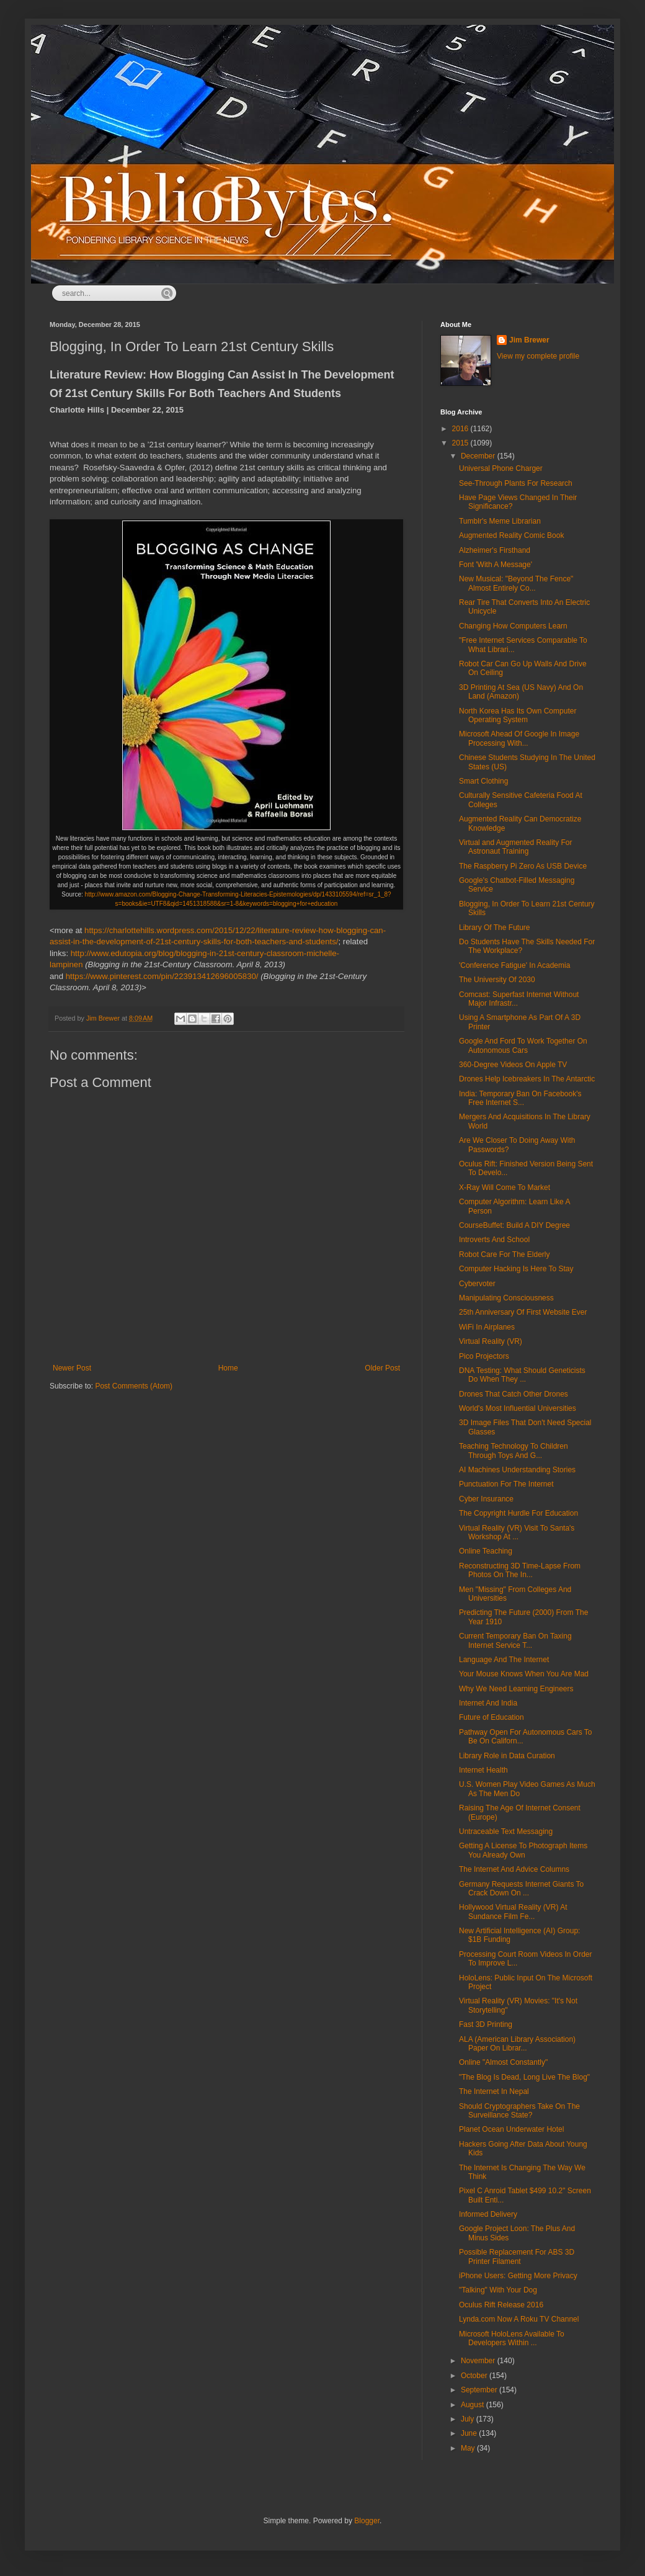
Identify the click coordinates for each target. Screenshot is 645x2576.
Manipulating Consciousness (506, 1298)
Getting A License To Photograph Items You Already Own (523, 1850)
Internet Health (483, 1770)
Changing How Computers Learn (513, 626)
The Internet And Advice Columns (514, 1869)
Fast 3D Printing (485, 2024)
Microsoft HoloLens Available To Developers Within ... (511, 2338)
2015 (461, 443)
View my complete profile (538, 356)
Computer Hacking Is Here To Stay (516, 1268)
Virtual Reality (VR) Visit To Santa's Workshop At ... (516, 1532)
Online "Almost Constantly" (503, 2062)
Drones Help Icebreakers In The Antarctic (527, 1079)
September (480, 2390)
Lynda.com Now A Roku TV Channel (519, 2319)
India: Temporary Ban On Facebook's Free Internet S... (520, 1098)
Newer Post (72, 1368)
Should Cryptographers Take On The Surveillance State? (519, 2110)
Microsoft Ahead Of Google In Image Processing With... (519, 738)
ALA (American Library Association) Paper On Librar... (517, 2043)
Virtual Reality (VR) (490, 1341)
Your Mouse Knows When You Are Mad (524, 1674)
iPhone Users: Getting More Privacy (518, 2275)
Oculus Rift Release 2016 (501, 2305)
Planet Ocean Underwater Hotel (511, 2129)
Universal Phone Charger (501, 468)
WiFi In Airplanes (487, 1327)
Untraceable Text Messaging (506, 1831)
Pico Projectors (484, 1356)
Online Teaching (485, 1551)
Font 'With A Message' (495, 564)
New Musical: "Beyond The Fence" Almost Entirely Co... (516, 583)
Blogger (367, 2520)
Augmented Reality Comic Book (511, 535)
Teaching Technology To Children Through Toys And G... (513, 1450)
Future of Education (491, 1717)
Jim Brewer (529, 340)
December (479, 456)
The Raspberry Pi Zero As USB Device (523, 866)
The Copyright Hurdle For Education (518, 1513)
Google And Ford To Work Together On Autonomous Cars (523, 1045)
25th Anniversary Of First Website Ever (523, 1312)
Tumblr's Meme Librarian (500, 521)
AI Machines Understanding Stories (517, 1469)
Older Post (382, 1368)
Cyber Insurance (486, 1499)
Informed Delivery (488, 2214)
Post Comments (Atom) (133, 1386)
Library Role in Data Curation (507, 1755)
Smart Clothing (483, 781)
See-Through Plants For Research (515, 483)
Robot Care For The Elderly (504, 1254)
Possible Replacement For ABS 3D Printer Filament (516, 2256)
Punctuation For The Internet (506, 1484)
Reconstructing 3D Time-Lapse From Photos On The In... (519, 1570)
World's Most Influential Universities (517, 1408)
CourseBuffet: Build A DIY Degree (514, 1225)
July (468, 2419)
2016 (461, 428)
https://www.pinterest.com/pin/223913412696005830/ (162, 976)
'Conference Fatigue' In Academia (514, 965)
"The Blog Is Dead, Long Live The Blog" (524, 2077)
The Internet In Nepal (494, 2091)
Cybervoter (477, 1283)
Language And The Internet (504, 1659)
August (473, 2404)
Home (228, 1368)
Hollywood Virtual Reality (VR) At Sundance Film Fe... (513, 1911)
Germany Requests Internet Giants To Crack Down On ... (521, 1888)
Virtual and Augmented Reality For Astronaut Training (515, 847)
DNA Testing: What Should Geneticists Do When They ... (522, 1375)
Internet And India (488, 1703)
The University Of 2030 (497, 979)
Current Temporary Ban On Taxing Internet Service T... (515, 1640)
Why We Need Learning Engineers (516, 1688)
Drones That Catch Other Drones (513, 1394)
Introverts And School (494, 1239)
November (479, 2360)
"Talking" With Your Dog (498, 2290)
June (470, 2433)
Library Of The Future (494, 927)
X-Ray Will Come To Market (504, 1187)
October (475, 2375)
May (469, 2448)
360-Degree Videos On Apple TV (513, 1064)
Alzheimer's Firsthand (494, 550)
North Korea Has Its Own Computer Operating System (517, 715)
